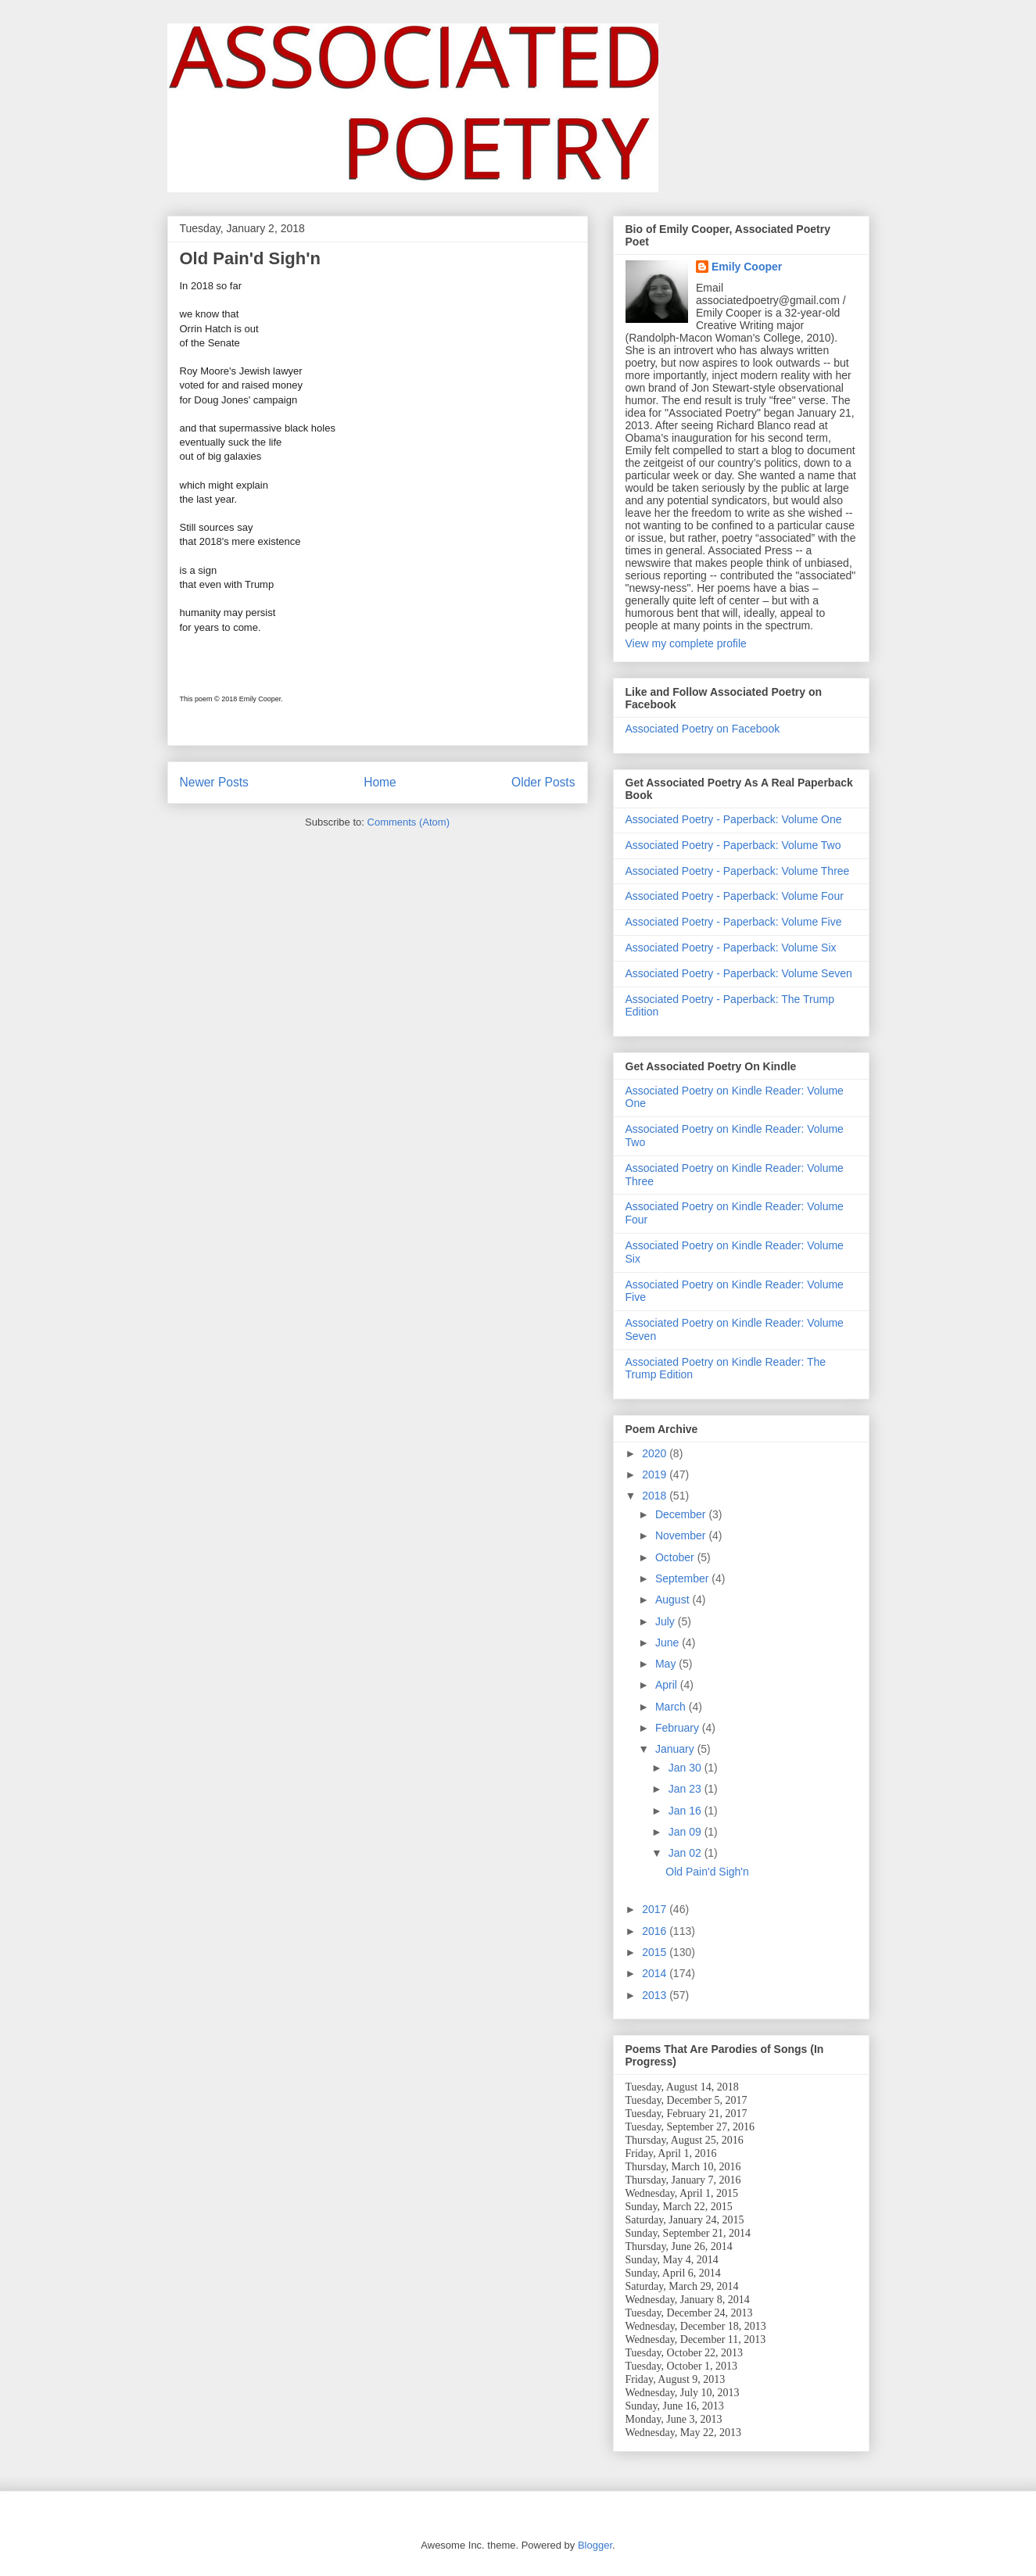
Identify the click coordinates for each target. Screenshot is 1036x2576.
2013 (655, 1995)
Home (380, 782)
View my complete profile (686, 643)
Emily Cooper (747, 266)
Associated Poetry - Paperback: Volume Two (733, 845)
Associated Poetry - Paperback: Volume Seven (739, 973)
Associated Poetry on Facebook (703, 728)
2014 (655, 1973)
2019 (655, 1474)
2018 (655, 1495)
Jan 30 (686, 1767)
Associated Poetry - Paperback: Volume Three (738, 871)
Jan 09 (686, 1831)
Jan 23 (686, 1788)
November (681, 1535)
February (678, 1728)
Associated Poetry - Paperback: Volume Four (735, 896)
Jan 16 (686, 1810)
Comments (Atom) (408, 822)
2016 (655, 1931)
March (672, 1706)
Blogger (595, 2545)
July (666, 1621)
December (681, 1514)
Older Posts (543, 782)
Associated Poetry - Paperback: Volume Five (734, 921)
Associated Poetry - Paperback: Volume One (734, 819)
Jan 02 (686, 1853)
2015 (655, 1952)
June (668, 1642)
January (676, 1749)
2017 (655, 1909)
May (667, 1663)
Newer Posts (214, 782)
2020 (655, 1453)
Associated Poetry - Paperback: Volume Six (731, 947)
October (676, 1557)
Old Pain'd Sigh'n (250, 258)
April (667, 1685)
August (673, 1599)
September (683, 1578)
